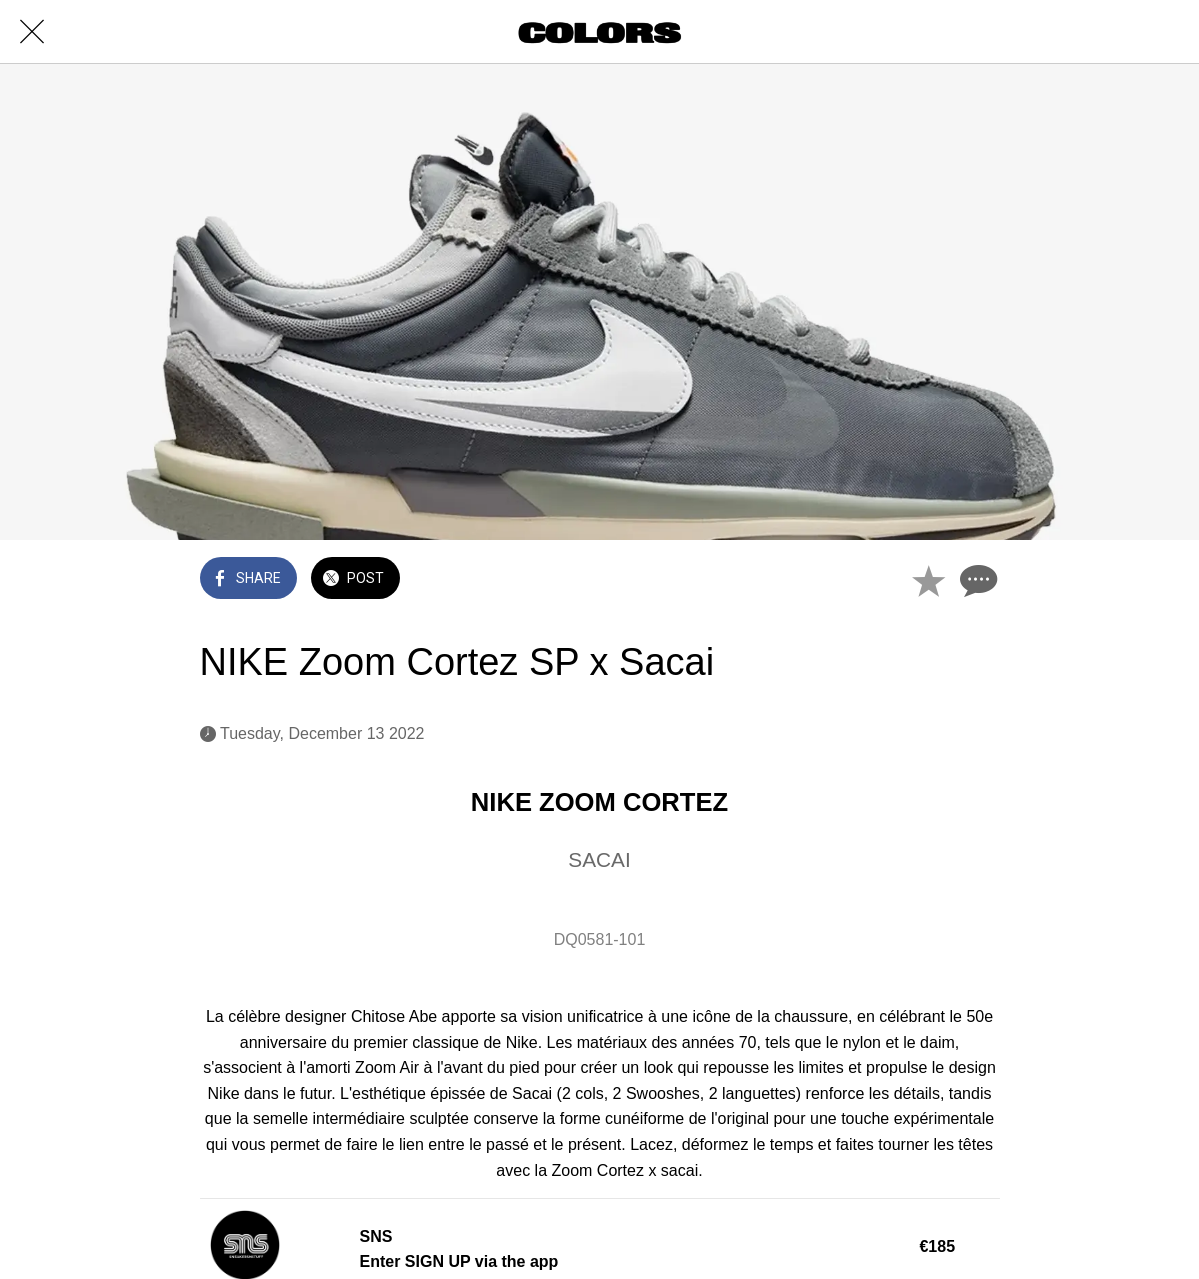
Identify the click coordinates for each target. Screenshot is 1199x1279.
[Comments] (976, 580)
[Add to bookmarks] (928, 580)
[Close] (32, 32)
